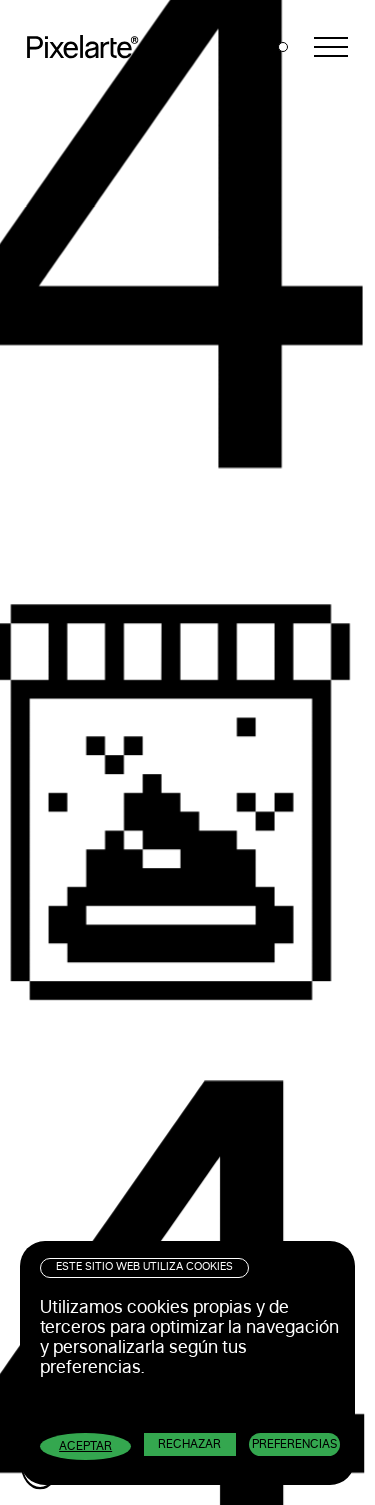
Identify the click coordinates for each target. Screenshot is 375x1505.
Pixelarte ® (90, 47)
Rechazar (189, 1444)
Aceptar (85, 1446)
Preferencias (294, 1444)
